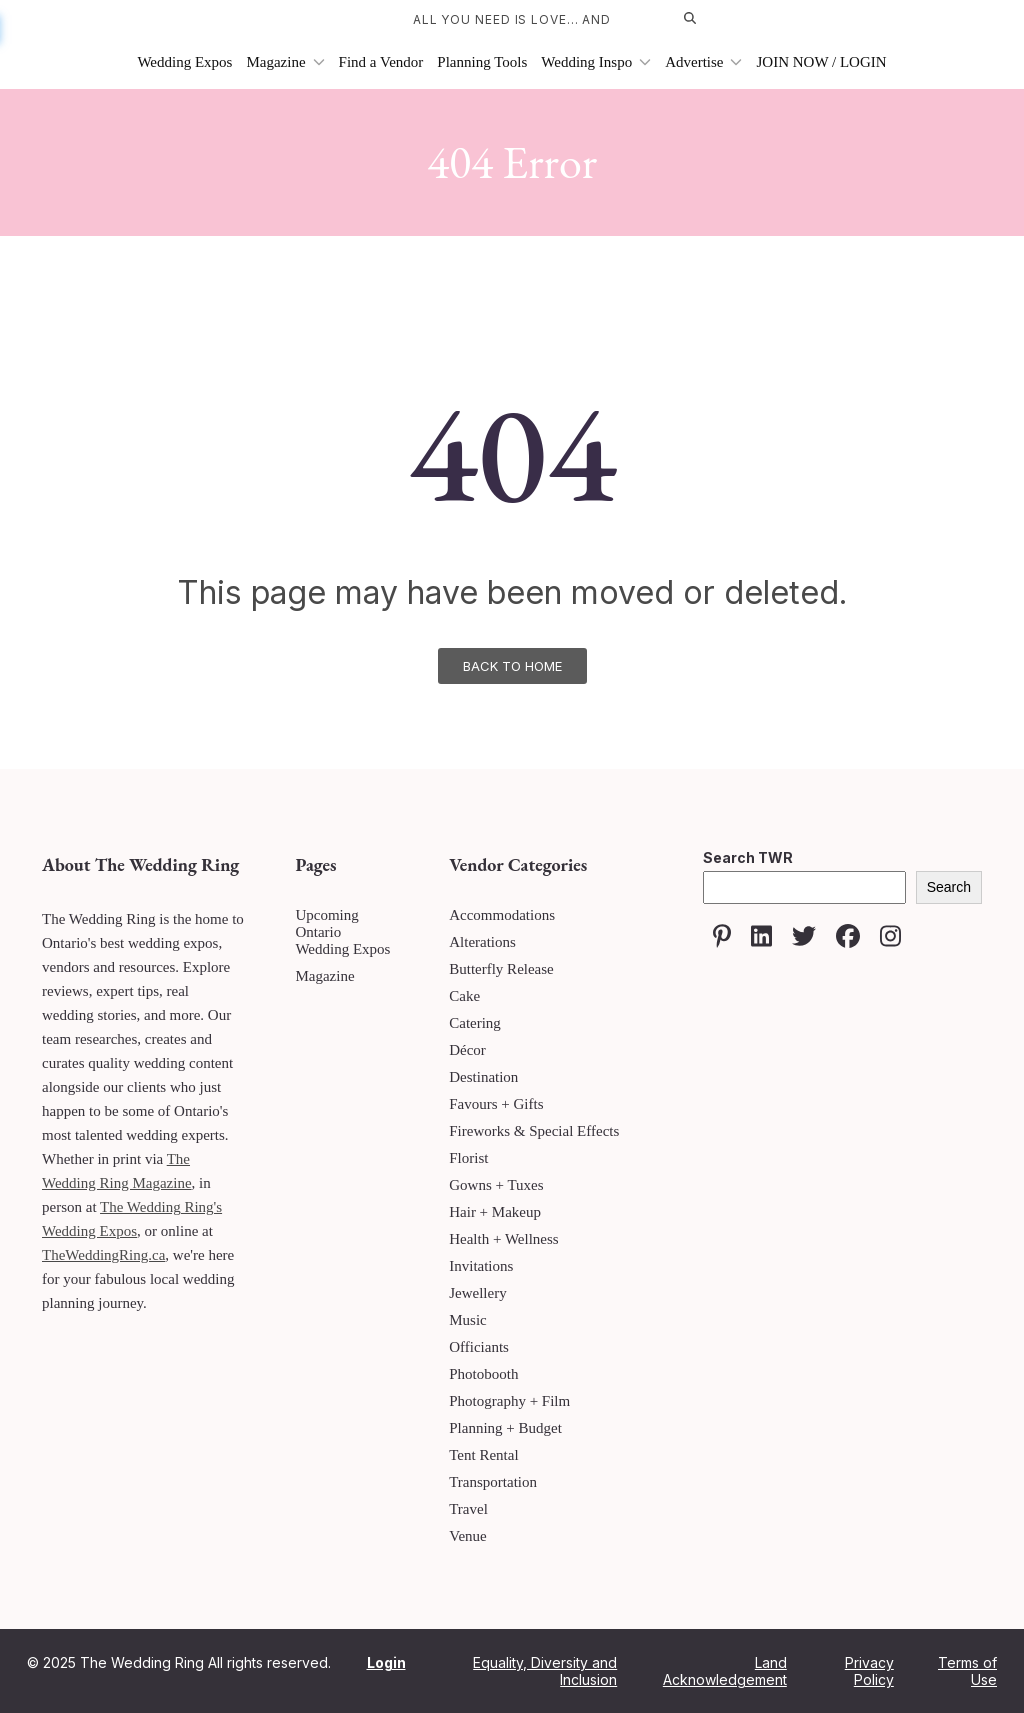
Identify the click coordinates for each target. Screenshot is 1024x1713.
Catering (475, 1023)
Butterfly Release (501, 969)
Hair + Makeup (495, 1212)
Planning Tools (482, 62)
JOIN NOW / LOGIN (821, 62)
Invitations (481, 1266)
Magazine (285, 62)
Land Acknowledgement (725, 1671)
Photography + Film (509, 1401)
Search (949, 887)
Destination (483, 1077)
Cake (464, 996)
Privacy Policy (869, 1671)
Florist (468, 1158)
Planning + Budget (505, 1428)
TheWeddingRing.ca (103, 1255)
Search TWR (748, 857)
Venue (468, 1536)
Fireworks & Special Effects (534, 1131)
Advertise (703, 62)
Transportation (493, 1482)
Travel (468, 1509)
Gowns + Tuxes (496, 1185)
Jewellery (477, 1293)
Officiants (479, 1347)
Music (468, 1320)
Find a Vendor (381, 62)
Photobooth (483, 1374)
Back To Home (512, 666)
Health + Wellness (503, 1239)
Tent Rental (483, 1455)
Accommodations (502, 915)
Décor (467, 1050)
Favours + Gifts (496, 1104)
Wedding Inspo (596, 62)
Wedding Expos (184, 62)
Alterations (482, 942)
